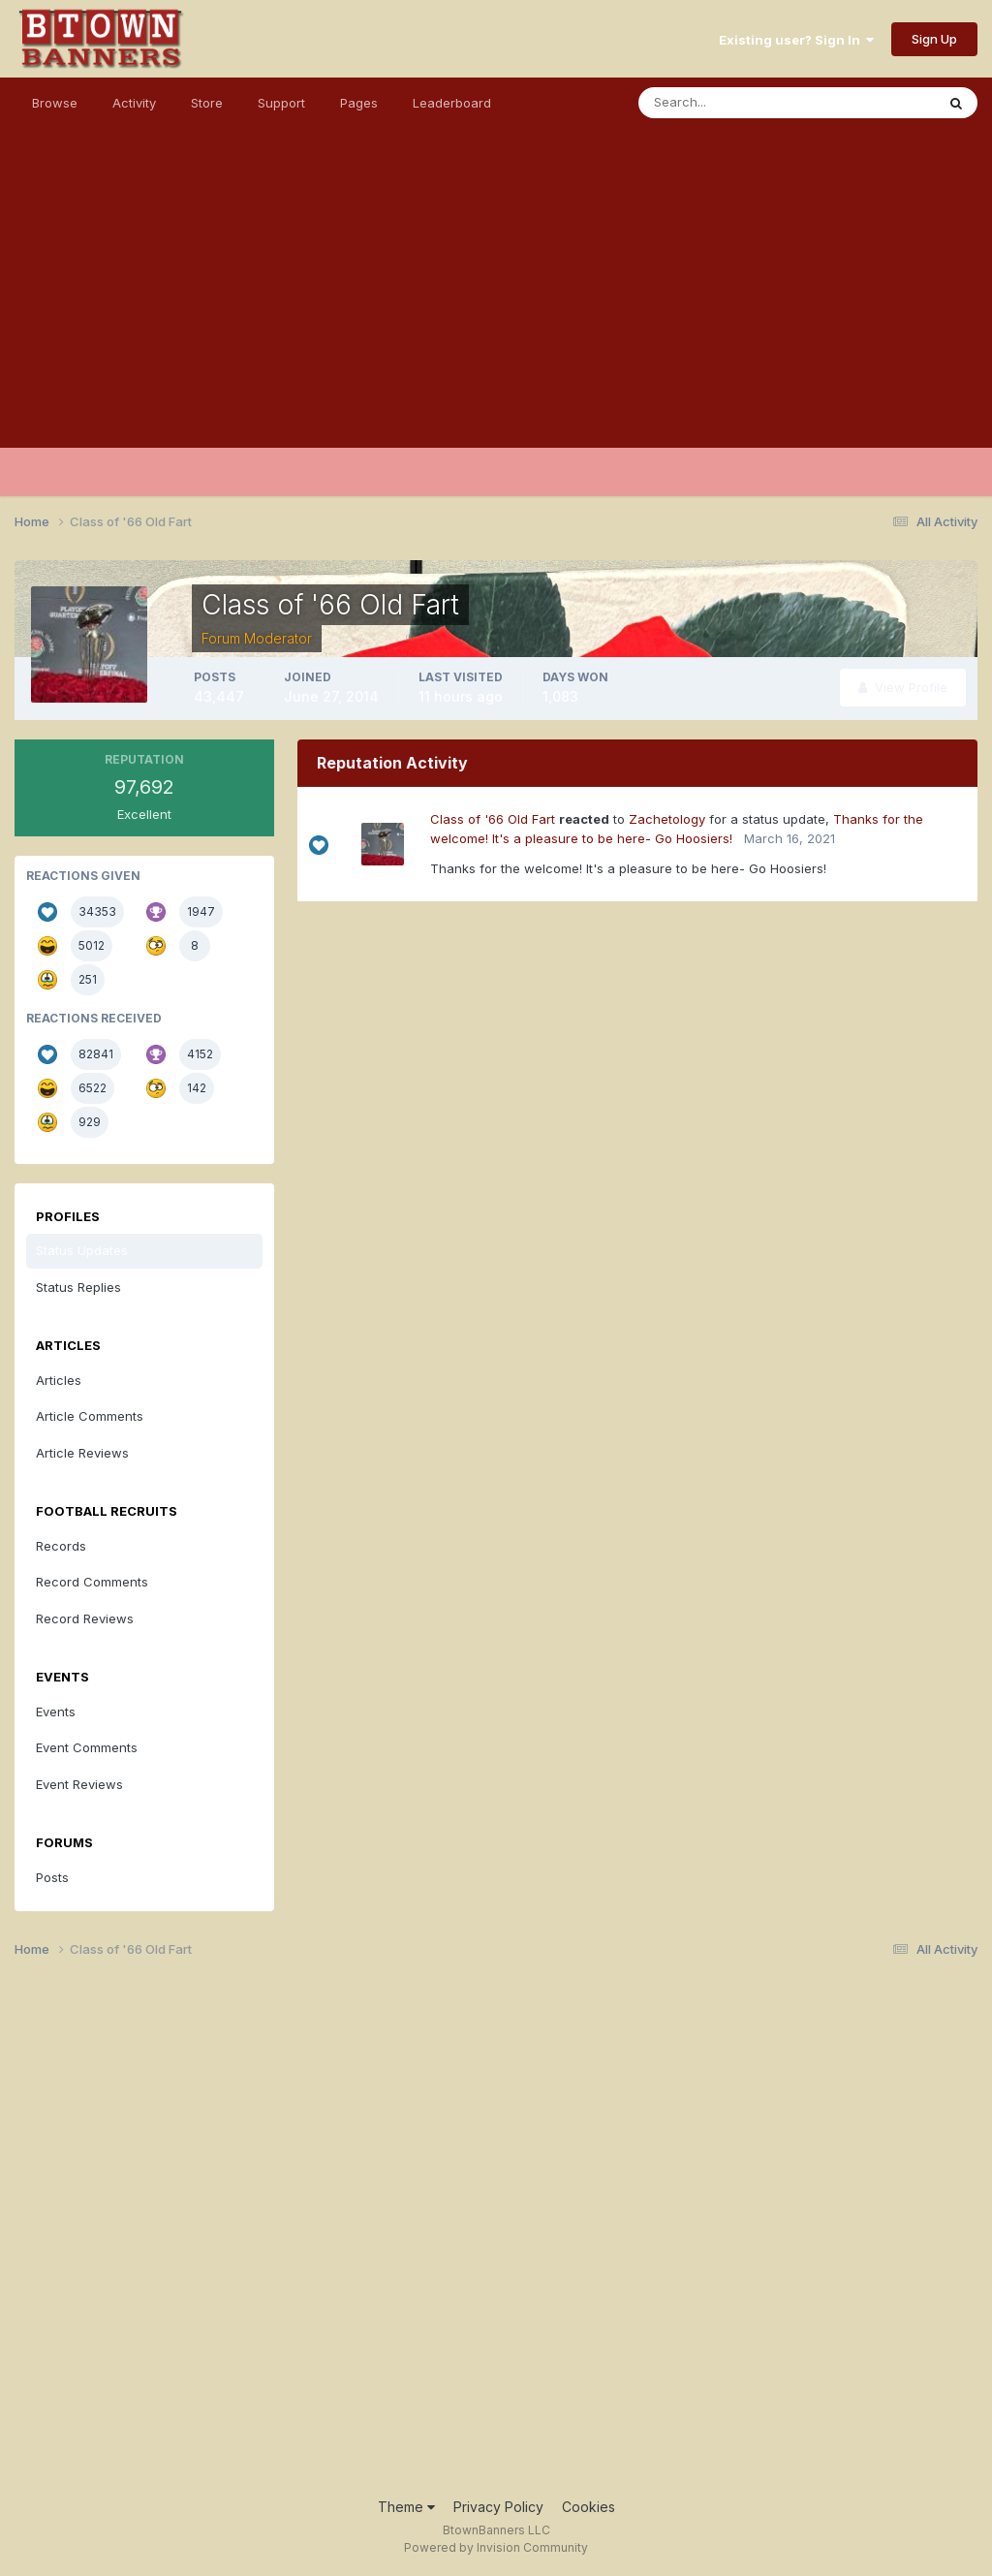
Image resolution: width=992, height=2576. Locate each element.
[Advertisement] (496, 312)
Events (56, 1711)
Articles (58, 1380)
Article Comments (89, 1416)
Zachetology (667, 819)
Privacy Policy (498, 2506)
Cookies (588, 2506)
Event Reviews (79, 1784)
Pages (359, 102)
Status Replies (78, 1287)
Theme (406, 2506)
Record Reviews (85, 1618)
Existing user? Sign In (796, 39)
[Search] (723, 102)
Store (207, 102)
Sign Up (934, 39)
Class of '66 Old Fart (492, 819)
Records (61, 1546)
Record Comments (92, 1581)
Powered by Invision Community (496, 2547)
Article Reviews (82, 1453)
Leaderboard (452, 102)
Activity (134, 102)
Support (281, 102)
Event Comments (87, 1747)
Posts (52, 1877)
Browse (55, 102)
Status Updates (82, 1250)
